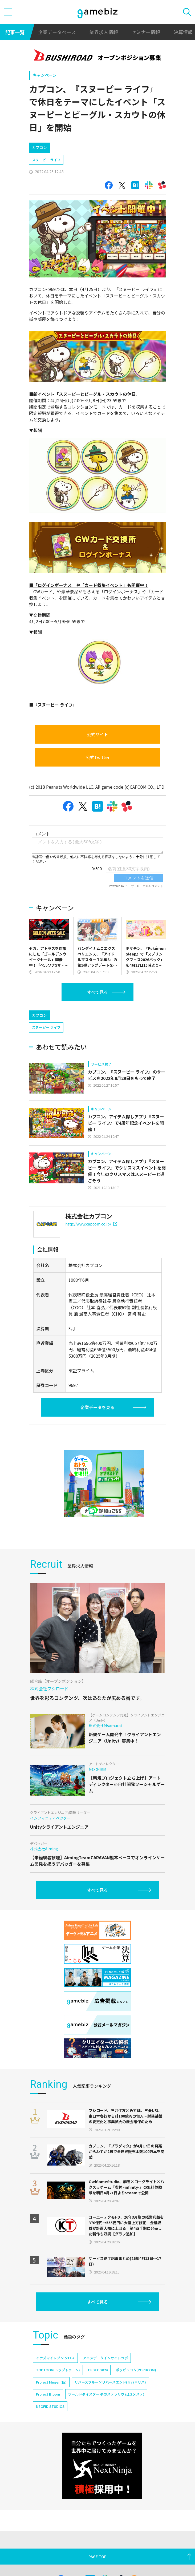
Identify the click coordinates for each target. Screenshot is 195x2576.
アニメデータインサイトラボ (105, 2380)
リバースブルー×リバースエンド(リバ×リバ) (110, 2404)
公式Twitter (97, 757)
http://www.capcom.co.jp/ (91, 1246)
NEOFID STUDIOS (50, 2429)
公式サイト (97, 734)
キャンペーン (44, 75)
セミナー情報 (145, 32)
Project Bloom (48, 2416)
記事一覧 (15, 32)
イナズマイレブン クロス (55, 2380)
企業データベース (57, 32)
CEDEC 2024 (98, 2392)
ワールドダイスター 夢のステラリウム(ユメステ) (106, 2416)
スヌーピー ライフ (46, 159)
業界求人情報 (103, 32)
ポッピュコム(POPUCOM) (136, 2392)
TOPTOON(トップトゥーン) (58, 2392)
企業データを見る (97, 1430)
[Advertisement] (69, 1016)
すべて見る (97, 992)
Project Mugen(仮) (51, 2404)
